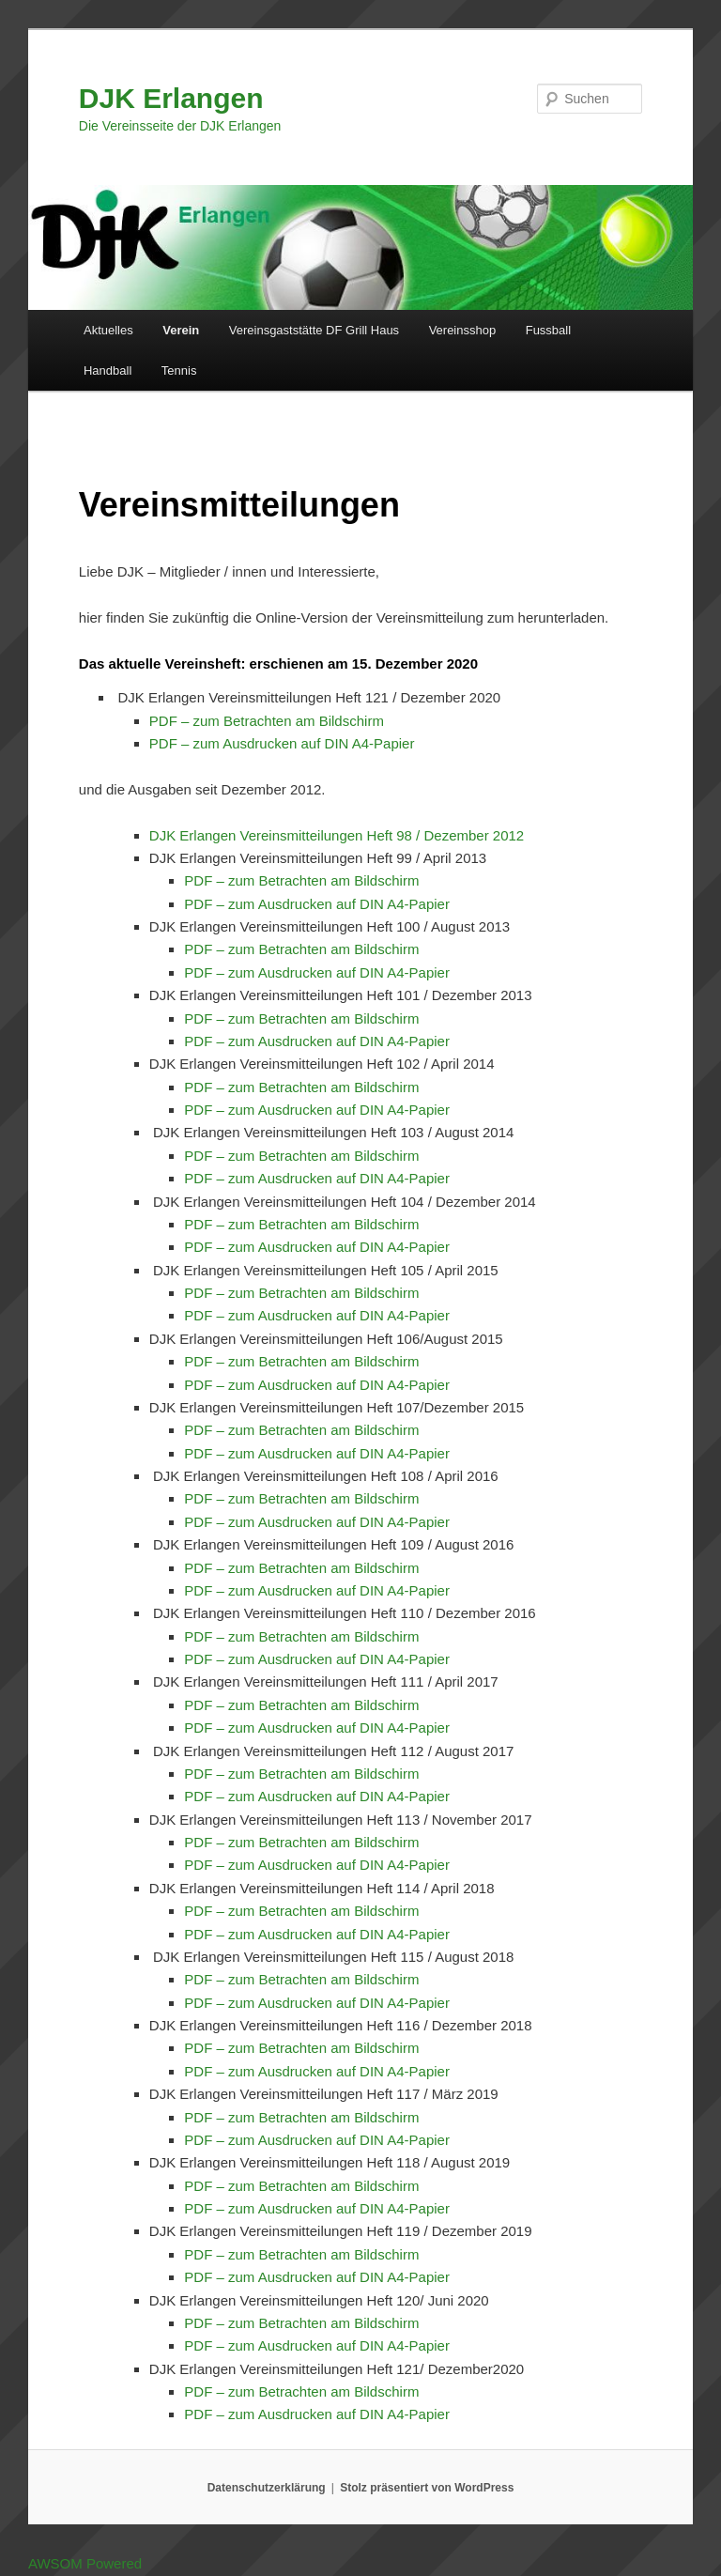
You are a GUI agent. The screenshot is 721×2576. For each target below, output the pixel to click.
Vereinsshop (463, 330)
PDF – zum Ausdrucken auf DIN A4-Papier (282, 743)
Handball (107, 370)
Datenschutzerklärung (266, 2487)
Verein (180, 330)
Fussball (548, 330)
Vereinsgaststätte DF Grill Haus (314, 330)
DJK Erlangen (171, 98)
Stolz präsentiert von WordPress (427, 2487)
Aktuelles (108, 330)
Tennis (179, 370)
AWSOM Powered (85, 2563)
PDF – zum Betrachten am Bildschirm (266, 721)
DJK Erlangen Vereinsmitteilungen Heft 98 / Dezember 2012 (336, 835)
